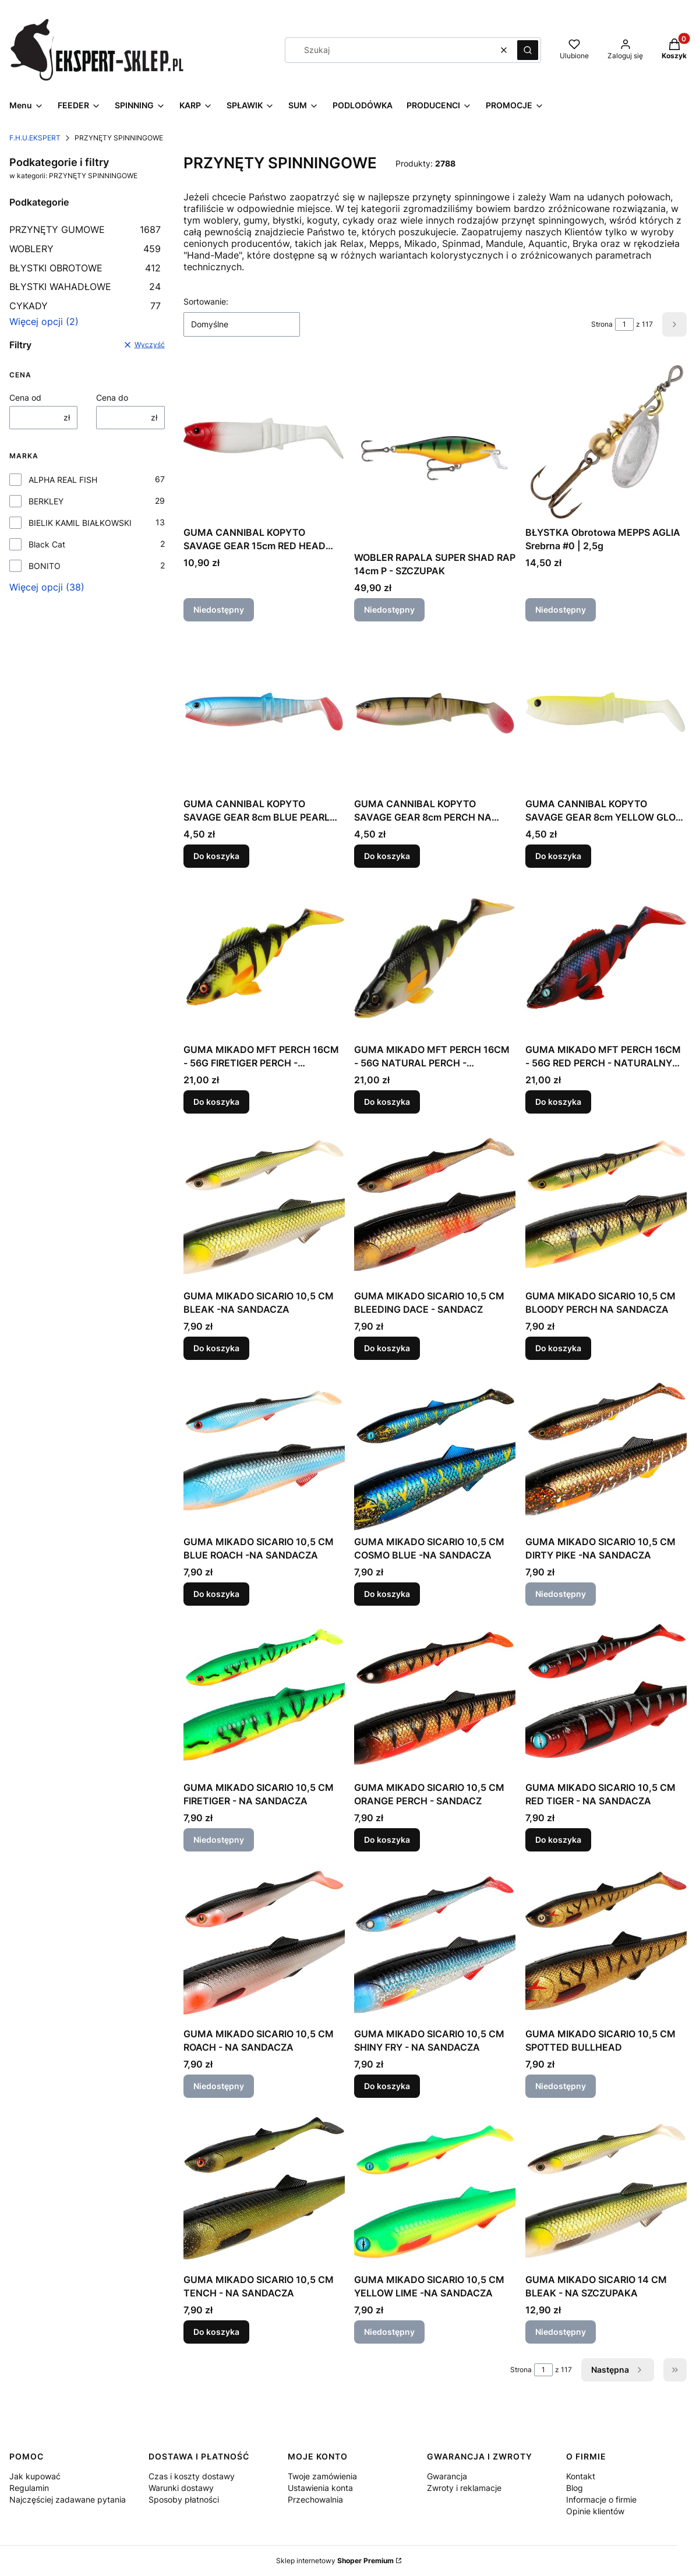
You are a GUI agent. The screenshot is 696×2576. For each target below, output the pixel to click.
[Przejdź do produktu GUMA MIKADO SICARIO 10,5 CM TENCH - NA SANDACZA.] (264, 2187)
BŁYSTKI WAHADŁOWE (85, 286)
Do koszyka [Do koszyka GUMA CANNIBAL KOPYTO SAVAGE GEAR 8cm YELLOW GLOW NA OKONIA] (558, 856)
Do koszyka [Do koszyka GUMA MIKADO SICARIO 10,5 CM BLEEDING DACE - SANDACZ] (387, 1348)
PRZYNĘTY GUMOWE (85, 229)
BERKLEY (46, 501)
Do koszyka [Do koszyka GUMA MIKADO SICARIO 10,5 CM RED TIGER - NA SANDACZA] (558, 1840)
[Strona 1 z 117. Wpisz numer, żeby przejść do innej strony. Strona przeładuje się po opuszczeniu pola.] (624, 324)
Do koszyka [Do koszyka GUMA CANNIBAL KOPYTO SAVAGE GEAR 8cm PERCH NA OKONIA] (387, 856)
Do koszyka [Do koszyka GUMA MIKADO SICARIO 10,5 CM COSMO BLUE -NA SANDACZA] (387, 1594)
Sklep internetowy (335, 2560)
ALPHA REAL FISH (63, 480)
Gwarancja (447, 2476)
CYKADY (85, 306)
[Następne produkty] (617, 2369)
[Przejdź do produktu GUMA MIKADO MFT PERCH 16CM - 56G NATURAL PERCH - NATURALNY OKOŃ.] (434, 957)
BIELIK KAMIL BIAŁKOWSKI (80, 523)
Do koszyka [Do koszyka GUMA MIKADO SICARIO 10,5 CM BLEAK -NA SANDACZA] (216, 1348)
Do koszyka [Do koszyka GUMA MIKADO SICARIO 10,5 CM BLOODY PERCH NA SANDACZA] (558, 1348)
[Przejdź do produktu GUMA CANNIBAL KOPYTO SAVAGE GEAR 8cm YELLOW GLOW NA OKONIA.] (606, 712)
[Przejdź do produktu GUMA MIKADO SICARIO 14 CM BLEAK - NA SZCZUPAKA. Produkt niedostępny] (606, 2187)
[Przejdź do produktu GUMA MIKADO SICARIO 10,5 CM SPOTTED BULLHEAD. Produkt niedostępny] (606, 1942)
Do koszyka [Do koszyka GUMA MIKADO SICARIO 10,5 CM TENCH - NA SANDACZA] (216, 2332)
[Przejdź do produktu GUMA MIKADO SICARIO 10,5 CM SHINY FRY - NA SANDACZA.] (434, 1942)
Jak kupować (35, 2476)
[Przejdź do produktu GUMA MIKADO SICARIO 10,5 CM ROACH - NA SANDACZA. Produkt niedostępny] (264, 1942)
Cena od (25, 397)
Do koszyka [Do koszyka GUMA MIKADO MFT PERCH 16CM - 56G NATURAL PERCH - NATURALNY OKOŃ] (387, 1102)
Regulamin (29, 2488)
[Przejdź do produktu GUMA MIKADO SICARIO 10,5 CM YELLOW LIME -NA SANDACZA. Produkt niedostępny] (434, 2187)
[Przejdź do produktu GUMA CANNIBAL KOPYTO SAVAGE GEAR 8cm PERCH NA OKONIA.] (434, 712)
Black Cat (47, 544)
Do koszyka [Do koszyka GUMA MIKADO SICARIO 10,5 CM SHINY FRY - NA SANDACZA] (387, 2086)
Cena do (112, 397)
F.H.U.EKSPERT (35, 137)
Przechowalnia (315, 2499)
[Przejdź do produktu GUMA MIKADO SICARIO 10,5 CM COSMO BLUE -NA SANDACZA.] (434, 1450)
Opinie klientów (595, 2511)
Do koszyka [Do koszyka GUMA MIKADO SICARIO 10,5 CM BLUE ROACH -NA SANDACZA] (216, 1594)
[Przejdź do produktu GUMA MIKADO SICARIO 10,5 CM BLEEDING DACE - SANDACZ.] (434, 1204)
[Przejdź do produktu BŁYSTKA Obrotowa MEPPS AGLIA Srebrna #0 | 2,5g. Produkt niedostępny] (606, 440)
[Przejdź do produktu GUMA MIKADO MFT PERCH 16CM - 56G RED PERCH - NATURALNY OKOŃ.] (606, 957)
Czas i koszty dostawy (192, 2476)
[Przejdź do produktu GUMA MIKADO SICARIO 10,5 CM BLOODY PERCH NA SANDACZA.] (606, 1204)
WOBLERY (85, 249)
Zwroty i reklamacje (464, 2488)
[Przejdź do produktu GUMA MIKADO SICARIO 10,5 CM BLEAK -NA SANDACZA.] (264, 1204)
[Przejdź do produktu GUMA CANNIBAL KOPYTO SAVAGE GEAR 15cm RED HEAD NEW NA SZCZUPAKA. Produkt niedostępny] (264, 440)
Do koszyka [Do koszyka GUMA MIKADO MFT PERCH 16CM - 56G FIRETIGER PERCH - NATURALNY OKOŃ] (216, 1102)
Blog (574, 2488)
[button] (527, 50)
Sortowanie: (205, 301)
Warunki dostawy (181, 2488)
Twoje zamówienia (322, 2476)
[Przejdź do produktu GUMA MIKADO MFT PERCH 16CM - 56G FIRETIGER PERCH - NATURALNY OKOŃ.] (264, 957)
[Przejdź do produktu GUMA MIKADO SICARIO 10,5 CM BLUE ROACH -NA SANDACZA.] (264, 1450)
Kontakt (580, 2476)
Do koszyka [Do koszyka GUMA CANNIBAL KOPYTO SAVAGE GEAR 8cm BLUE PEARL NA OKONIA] (216, 856)
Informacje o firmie (601, 2499)
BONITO (45, 566)
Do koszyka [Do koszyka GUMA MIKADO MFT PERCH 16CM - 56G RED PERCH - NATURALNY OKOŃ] (558, 1102)
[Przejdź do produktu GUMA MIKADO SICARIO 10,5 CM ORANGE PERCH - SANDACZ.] (434, 1695)
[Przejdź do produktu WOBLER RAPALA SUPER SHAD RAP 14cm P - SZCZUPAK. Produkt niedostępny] (434, 453)
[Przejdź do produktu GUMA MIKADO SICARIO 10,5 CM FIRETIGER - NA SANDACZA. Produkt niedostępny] (264, 1695)
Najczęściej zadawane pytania (67, 2499)
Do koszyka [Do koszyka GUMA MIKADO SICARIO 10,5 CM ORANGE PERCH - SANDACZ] (387, 1840)
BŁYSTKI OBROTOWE (85, 268)
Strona (602, 324)
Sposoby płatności (184, 2499)
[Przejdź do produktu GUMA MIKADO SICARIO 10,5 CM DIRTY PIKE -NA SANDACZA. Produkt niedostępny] (606, 1450)
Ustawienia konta (320, 2488)
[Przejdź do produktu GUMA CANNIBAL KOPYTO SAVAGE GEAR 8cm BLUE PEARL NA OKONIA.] (264, 712)
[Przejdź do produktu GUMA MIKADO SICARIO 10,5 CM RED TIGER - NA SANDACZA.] (606, 1695)
